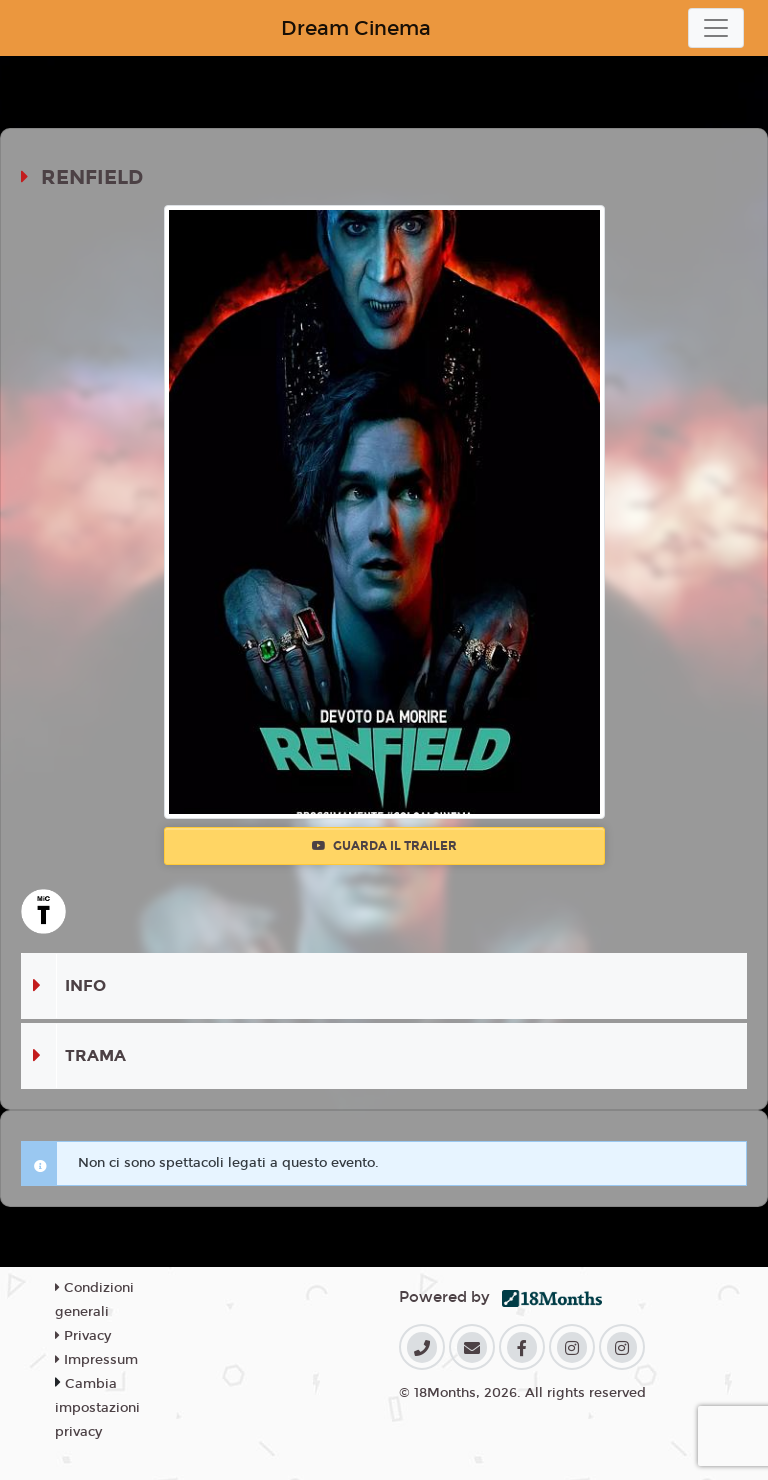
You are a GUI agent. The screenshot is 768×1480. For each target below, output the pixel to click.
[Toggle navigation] (716, 28)
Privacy (83, 1336)
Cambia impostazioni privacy (97, 1408)
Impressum (96, 1360)
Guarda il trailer (384, 846)
